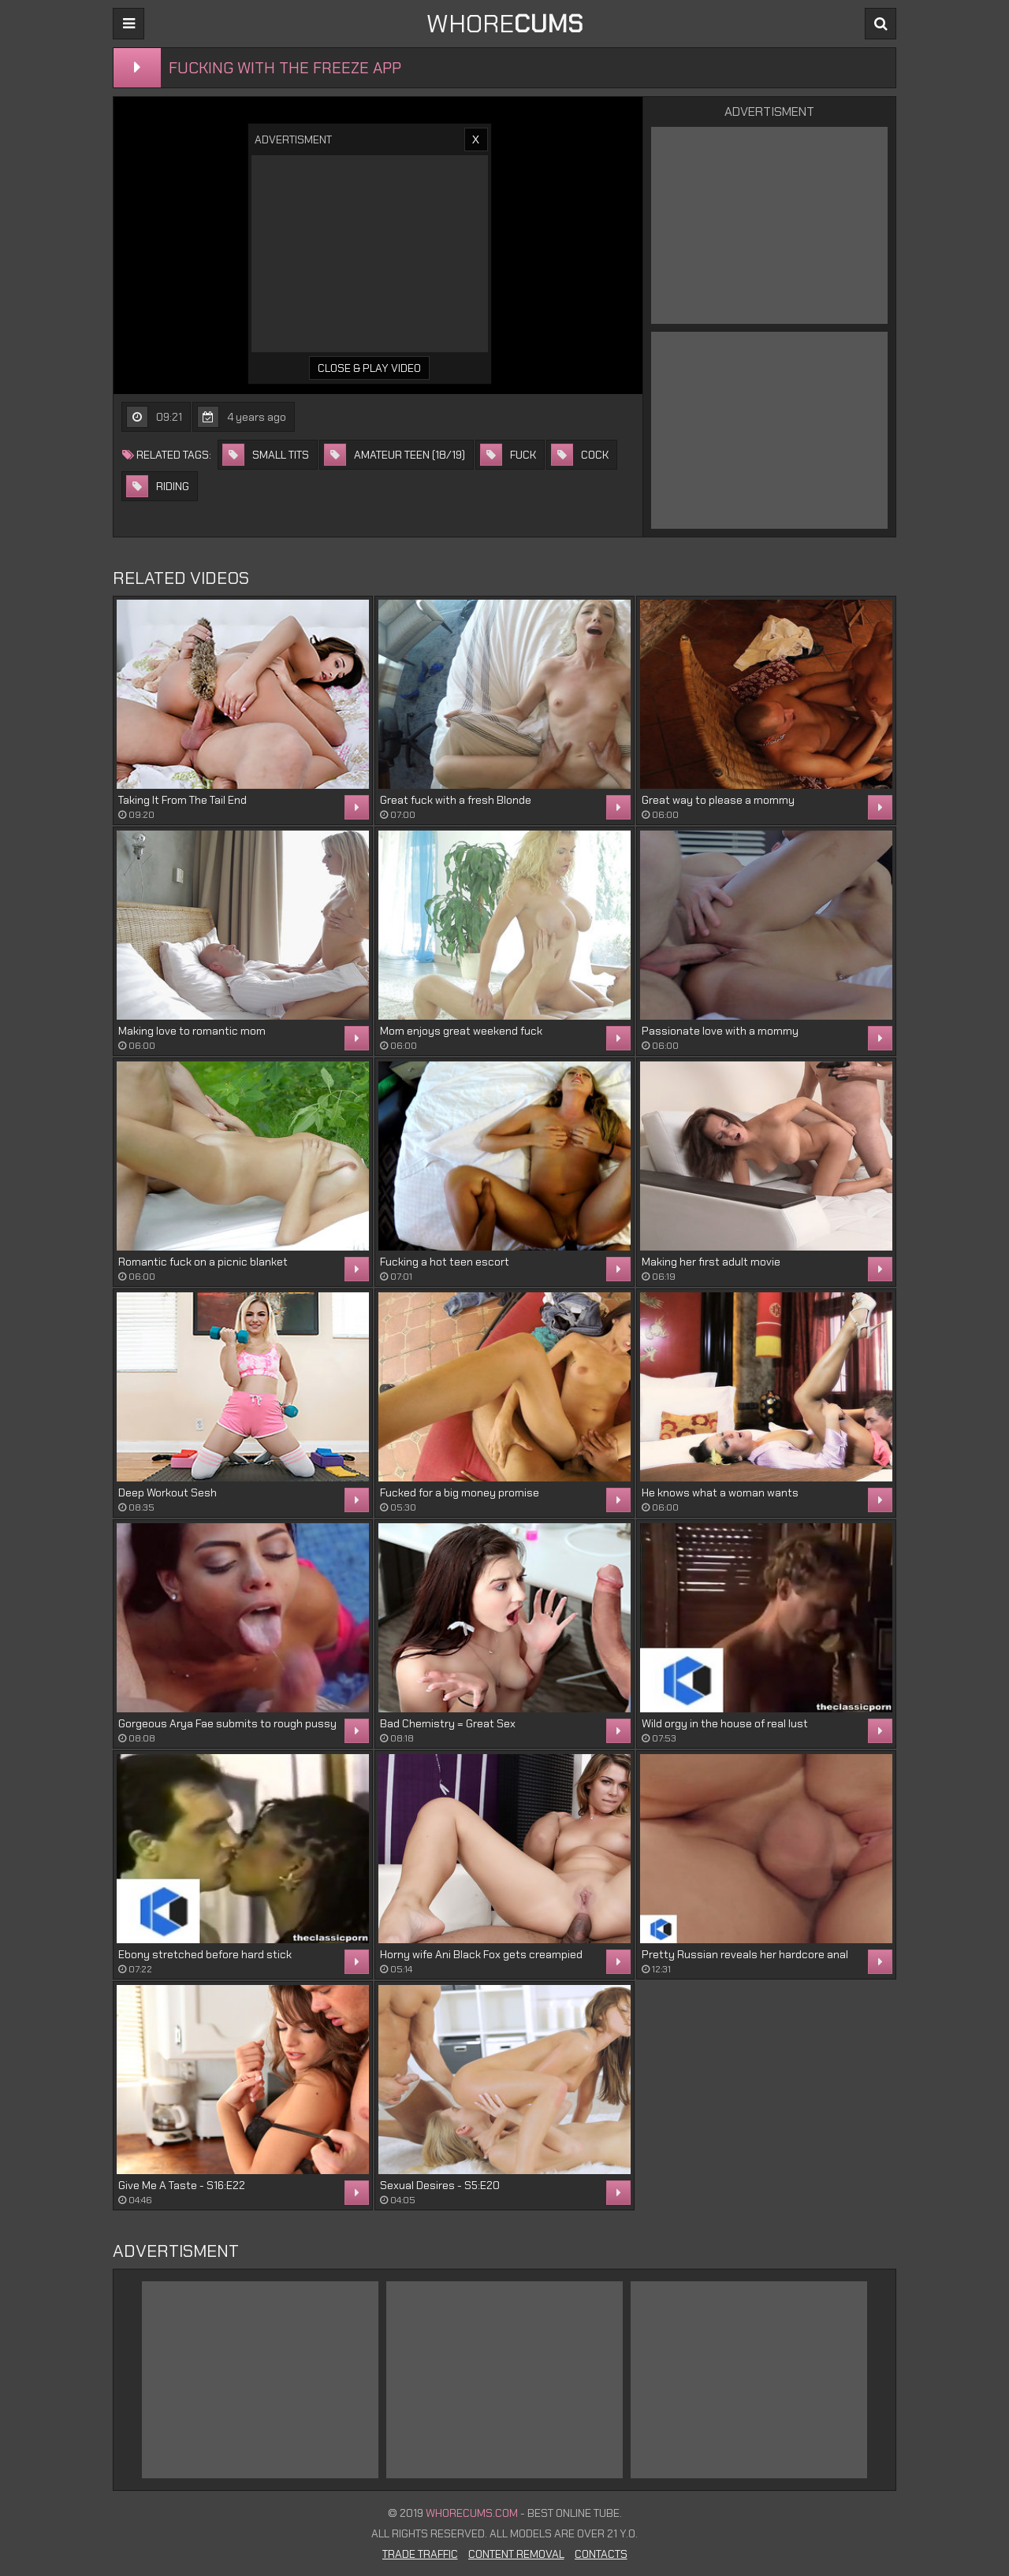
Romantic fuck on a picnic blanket (203, 1262)
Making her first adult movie (711, 1262)
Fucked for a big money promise (459, 1492)
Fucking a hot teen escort (444, 1262)
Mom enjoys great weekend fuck (461, 1031)
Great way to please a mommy (718, 800)
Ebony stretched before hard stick (205, 1954)
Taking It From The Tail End (182, 800)
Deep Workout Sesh (167, 1492)
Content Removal (516, 2554)
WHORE (504, 23)
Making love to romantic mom (192, 1031)
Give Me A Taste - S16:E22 (181, 2185)
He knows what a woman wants (720, 1492)
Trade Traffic (420, 2554)
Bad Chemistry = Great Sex (448, 1723)
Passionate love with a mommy (720, 1031)
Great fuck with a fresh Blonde (455, 800)
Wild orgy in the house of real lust (725, 1723)
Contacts (601, 2554)
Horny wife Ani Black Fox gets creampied (481, 1954)
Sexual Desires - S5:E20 (440, 2185)
